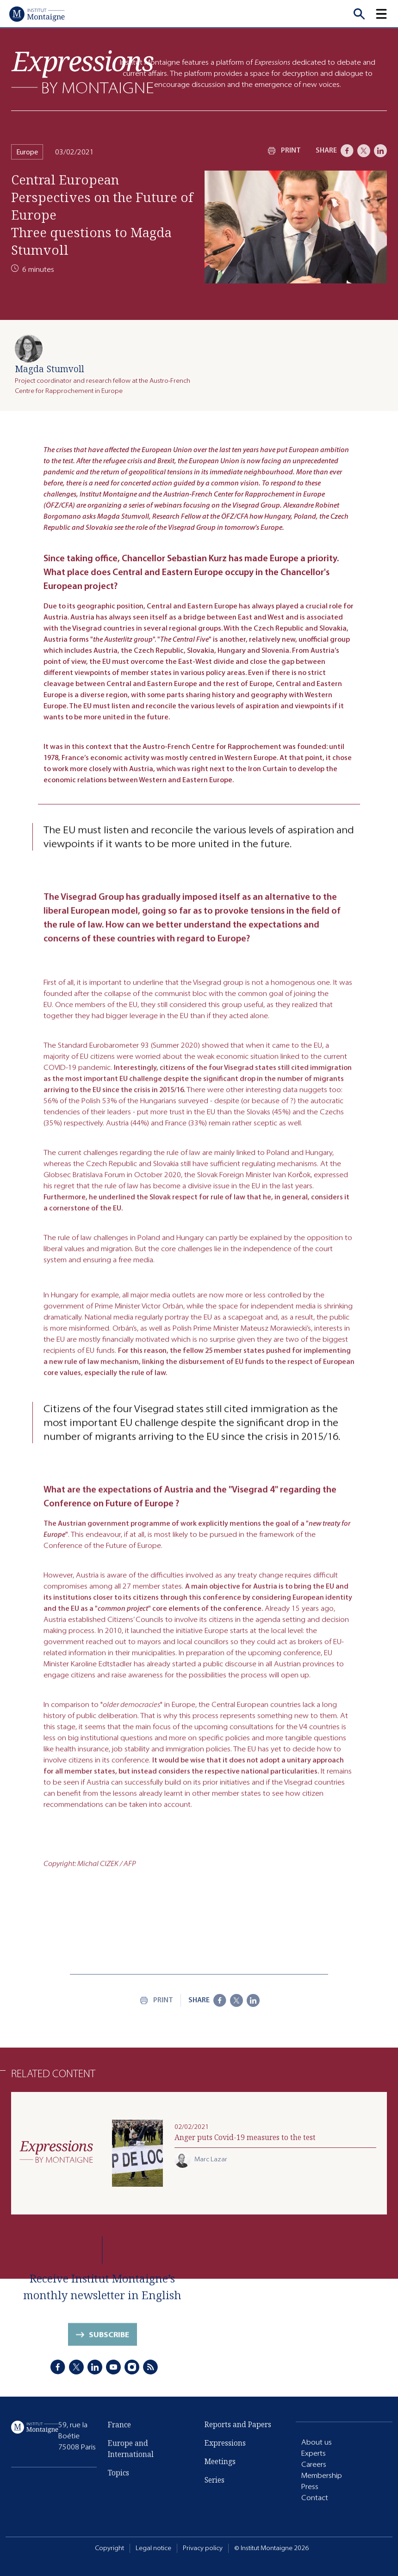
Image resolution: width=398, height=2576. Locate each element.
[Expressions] (83, 71)
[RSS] (150, 2368)
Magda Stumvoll (49, 368)
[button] (387, 14)
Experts (313, 2453)
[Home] (37, 14)
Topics (118, 2477)
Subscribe (109, 2339)
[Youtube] (113, 2368)
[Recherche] (359, 14)
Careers (313, 2464)
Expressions (225, 2444)
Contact (314, 2497)
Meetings (220, 2462)
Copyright (109, 2548)
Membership (321, 2475)
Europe (27, 151)
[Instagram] (131, 2368)
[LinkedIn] (380, 150)
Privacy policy (203, 2548)
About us (316, 2442)
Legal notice (153, 2548)
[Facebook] (347, 150)
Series (214, 2481)
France (119, 2429)
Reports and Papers (238, 2425)
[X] (363, 150)
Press (309, 2486)
